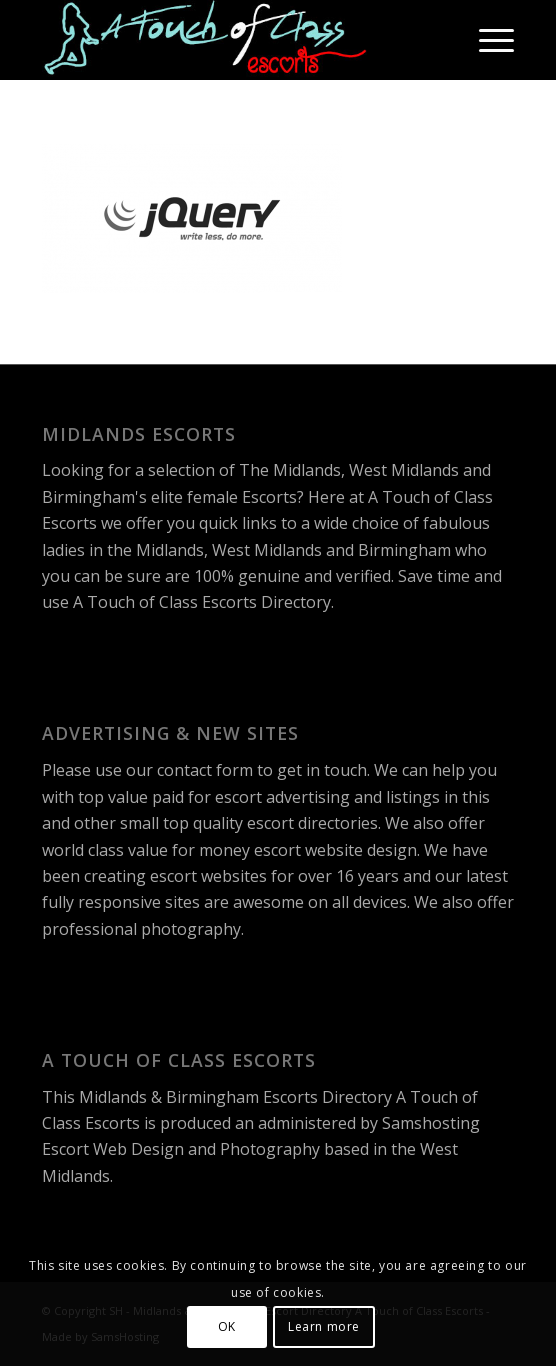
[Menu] (486, 40)
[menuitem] (486, 40)
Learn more (324, 1326)
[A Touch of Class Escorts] (231, 40)
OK (227, 1326)
